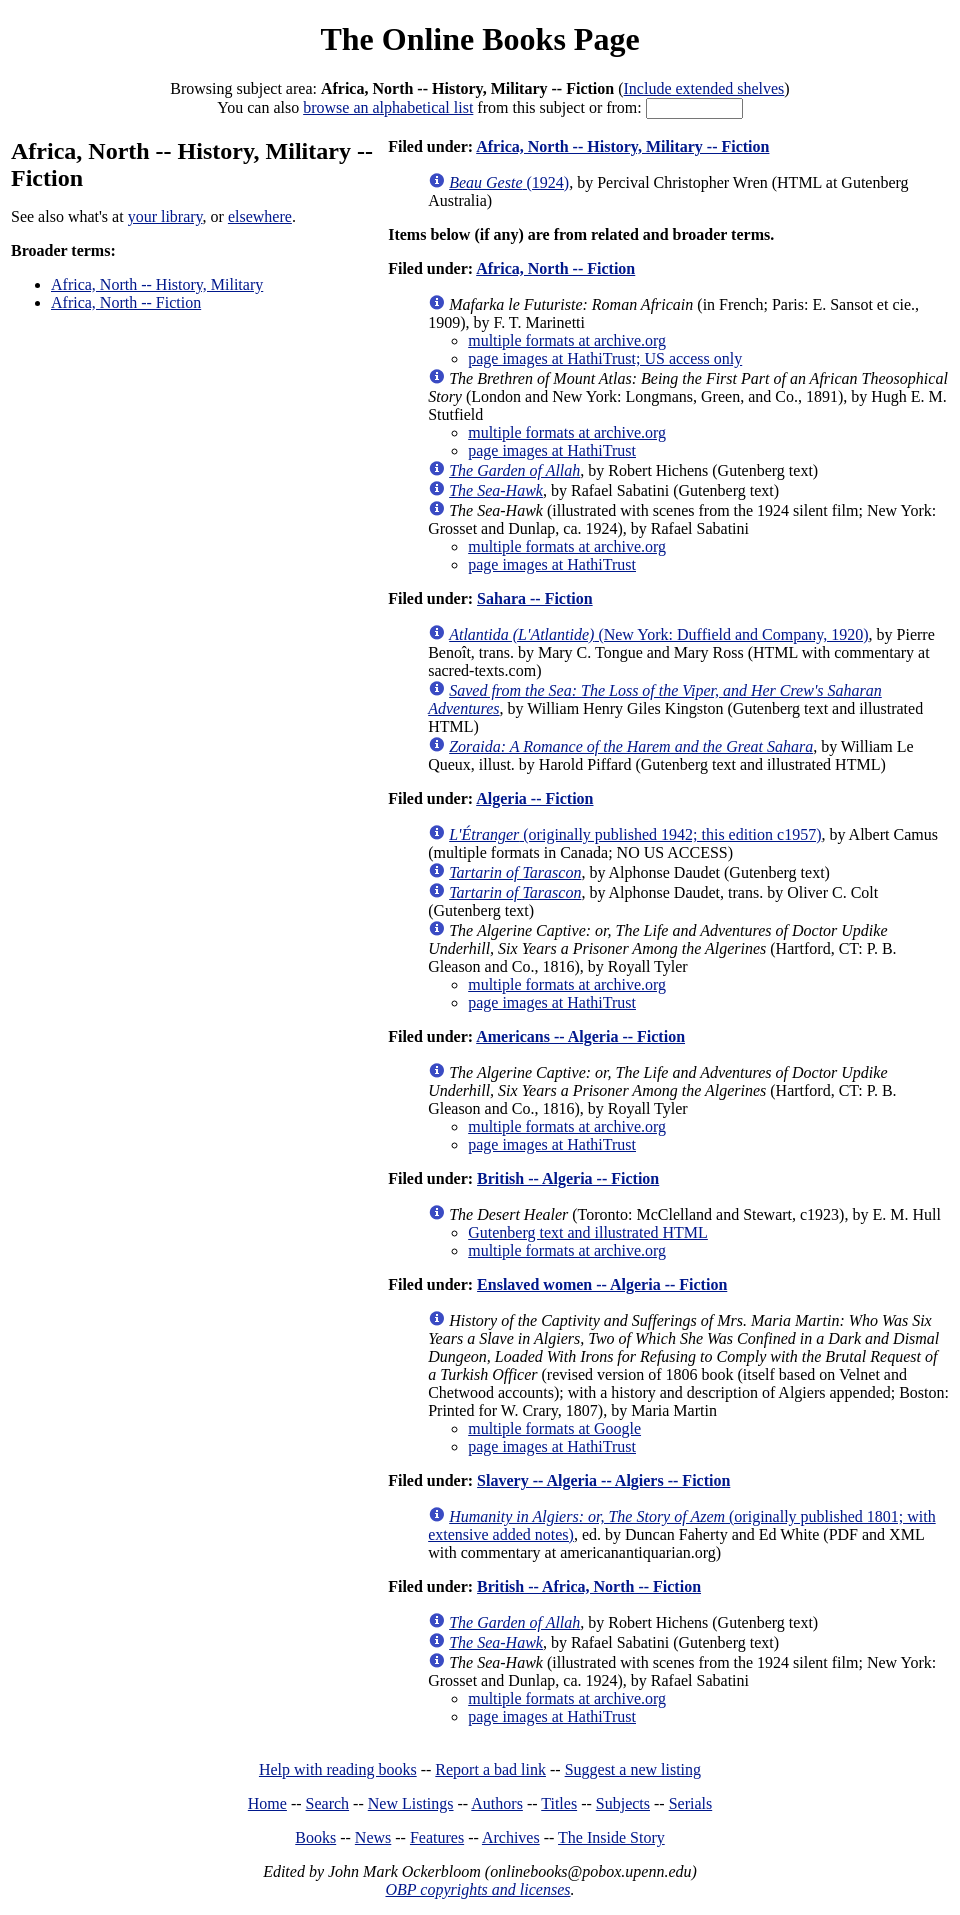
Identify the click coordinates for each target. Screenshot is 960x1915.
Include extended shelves (704, 88)
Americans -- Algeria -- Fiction (580, 1036)
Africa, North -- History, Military (157, 284)
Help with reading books (338, 1769)
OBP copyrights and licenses (477, 1889)
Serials (691, 1803)
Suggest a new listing (633, 1769)
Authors (497, 1803)
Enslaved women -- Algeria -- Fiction (602, 1284)
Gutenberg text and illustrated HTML (588, 1232)
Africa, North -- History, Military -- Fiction (622, 146)
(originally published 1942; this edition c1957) (635, 834)
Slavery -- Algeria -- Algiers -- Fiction (603, 1480)
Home (267, 1803)
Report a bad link (490, 1769)
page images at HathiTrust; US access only (605, 358)
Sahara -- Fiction (535, 598)
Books (315, 1837)
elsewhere (260, 216)
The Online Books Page (479, 39)
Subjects (623, 1803)
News (373, 1837)
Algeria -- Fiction (534, 798)
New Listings (411, 1803)
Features (437, 1837)
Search (328, 1803)
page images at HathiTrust (552, 450)
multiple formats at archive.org (567, 340)
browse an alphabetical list (388, 107)
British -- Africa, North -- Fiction (589, 1586)
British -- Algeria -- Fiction (568, 1178)
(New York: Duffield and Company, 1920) (658, 634)
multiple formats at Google (554, 1428)
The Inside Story (611, 1837)
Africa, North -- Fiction (126, 302)
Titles (559, 1803)
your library (165, 216)
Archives (511, 1837)
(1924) (509, 182)
